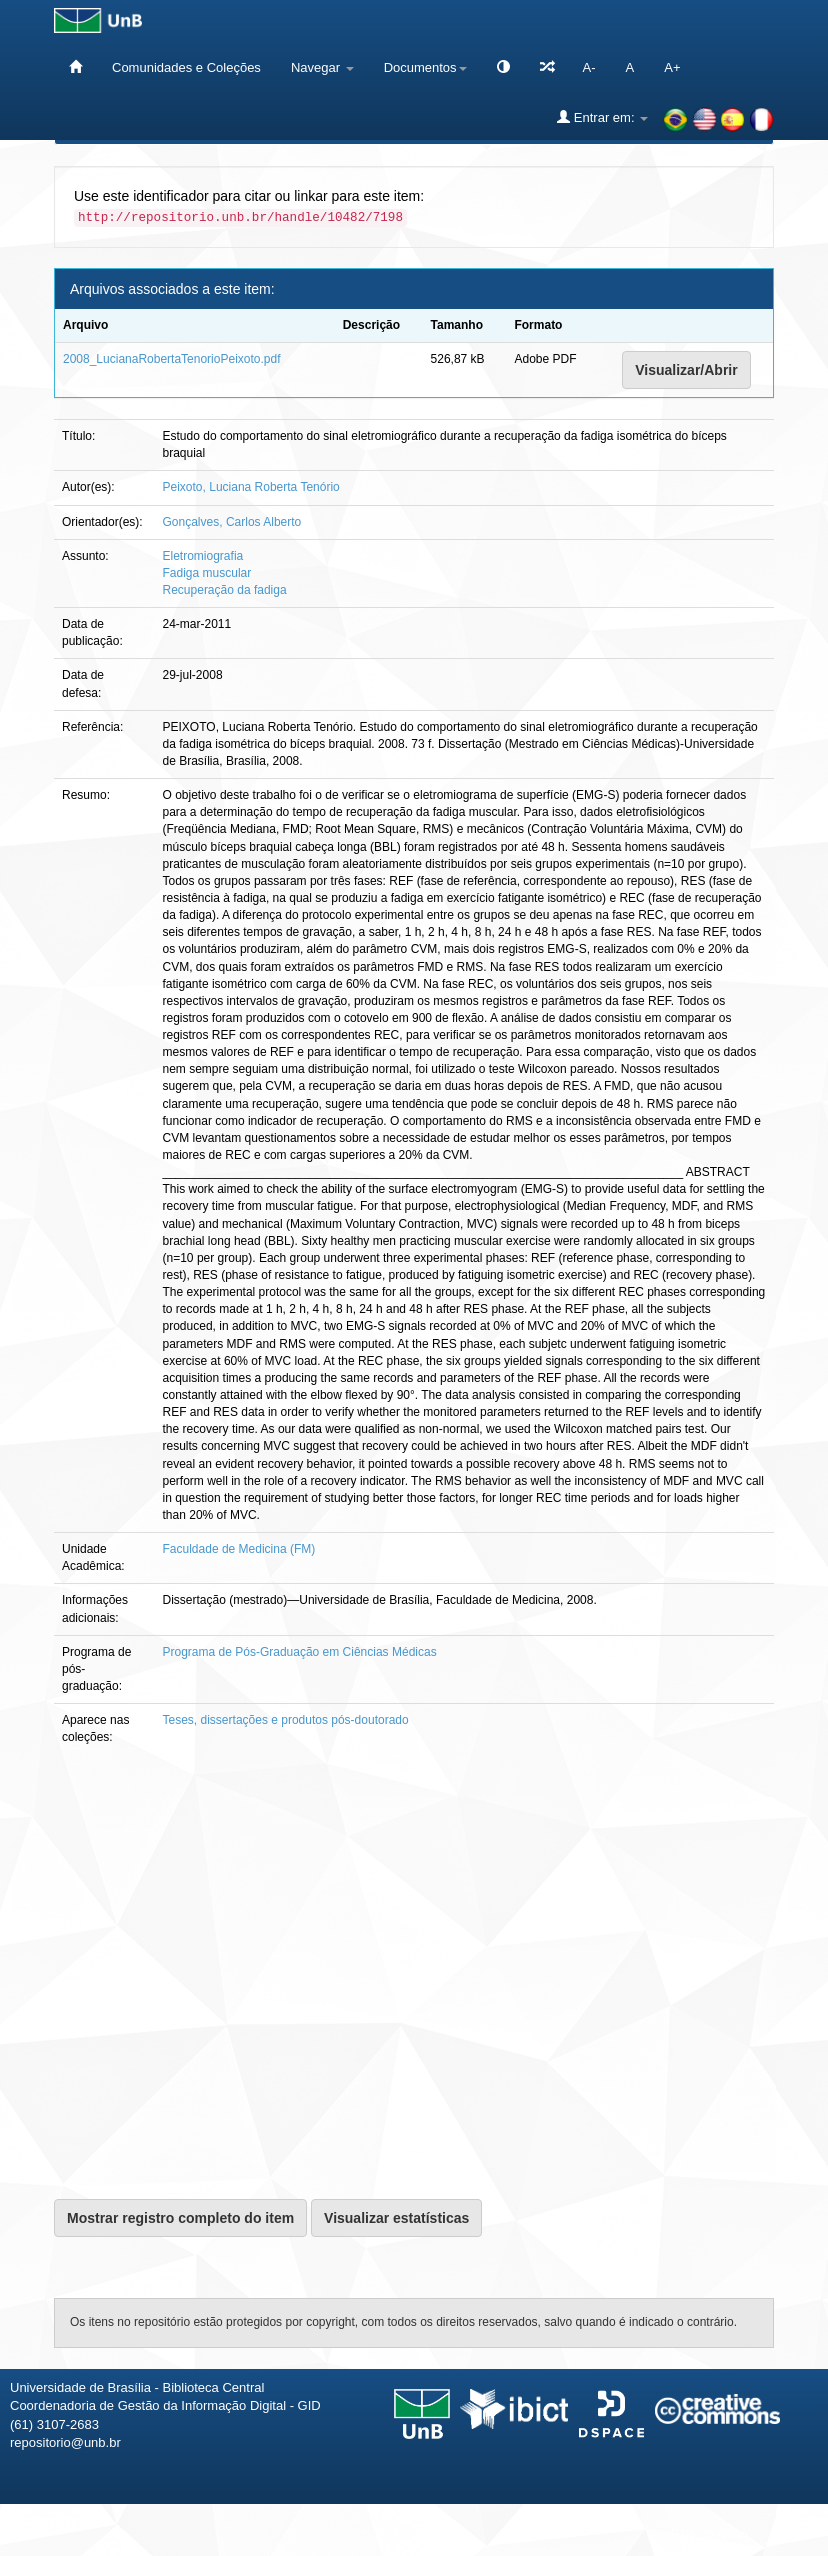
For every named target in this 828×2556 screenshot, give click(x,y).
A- (589, 67)
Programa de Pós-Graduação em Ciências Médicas (300, 1652)
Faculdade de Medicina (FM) (239, 1549)
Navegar (322, 67)
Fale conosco (709, 2533)
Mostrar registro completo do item (180, 2218)
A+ (672, 67)
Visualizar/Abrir (686, 370)
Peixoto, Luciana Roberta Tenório (251, 487)
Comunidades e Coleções (186, 67)
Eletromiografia (203, 556)
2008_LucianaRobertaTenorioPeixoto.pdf (172, 359)
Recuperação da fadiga (225, 590)
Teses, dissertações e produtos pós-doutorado (286, 1720)
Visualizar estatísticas (396, 2218)
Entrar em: (602, 117)
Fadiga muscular (207, 573)
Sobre (795, 2533)
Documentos (425, 67)
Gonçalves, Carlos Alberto (232, 522)
